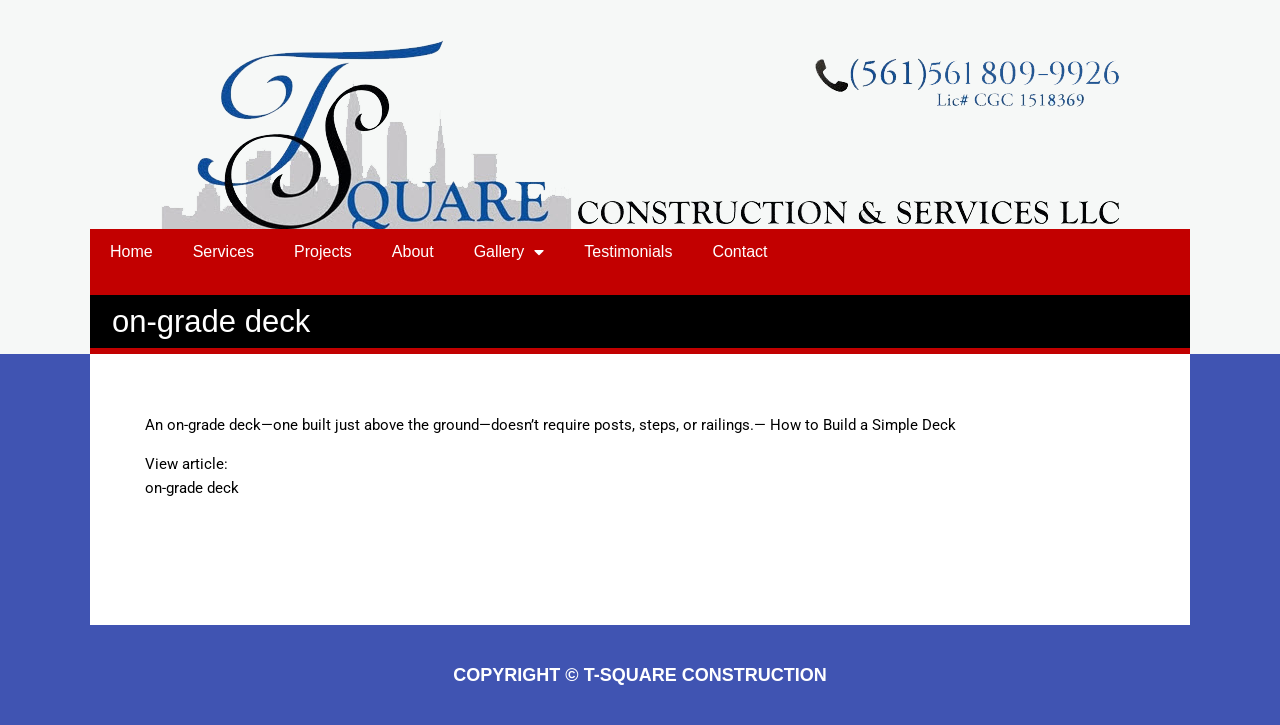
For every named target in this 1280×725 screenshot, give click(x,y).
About (413, 251)
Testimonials (628, 251)
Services (223, 251)
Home (131, 251)
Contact (739, 251)
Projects (323, 251)
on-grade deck (192, 488)
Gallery (509, 252)
